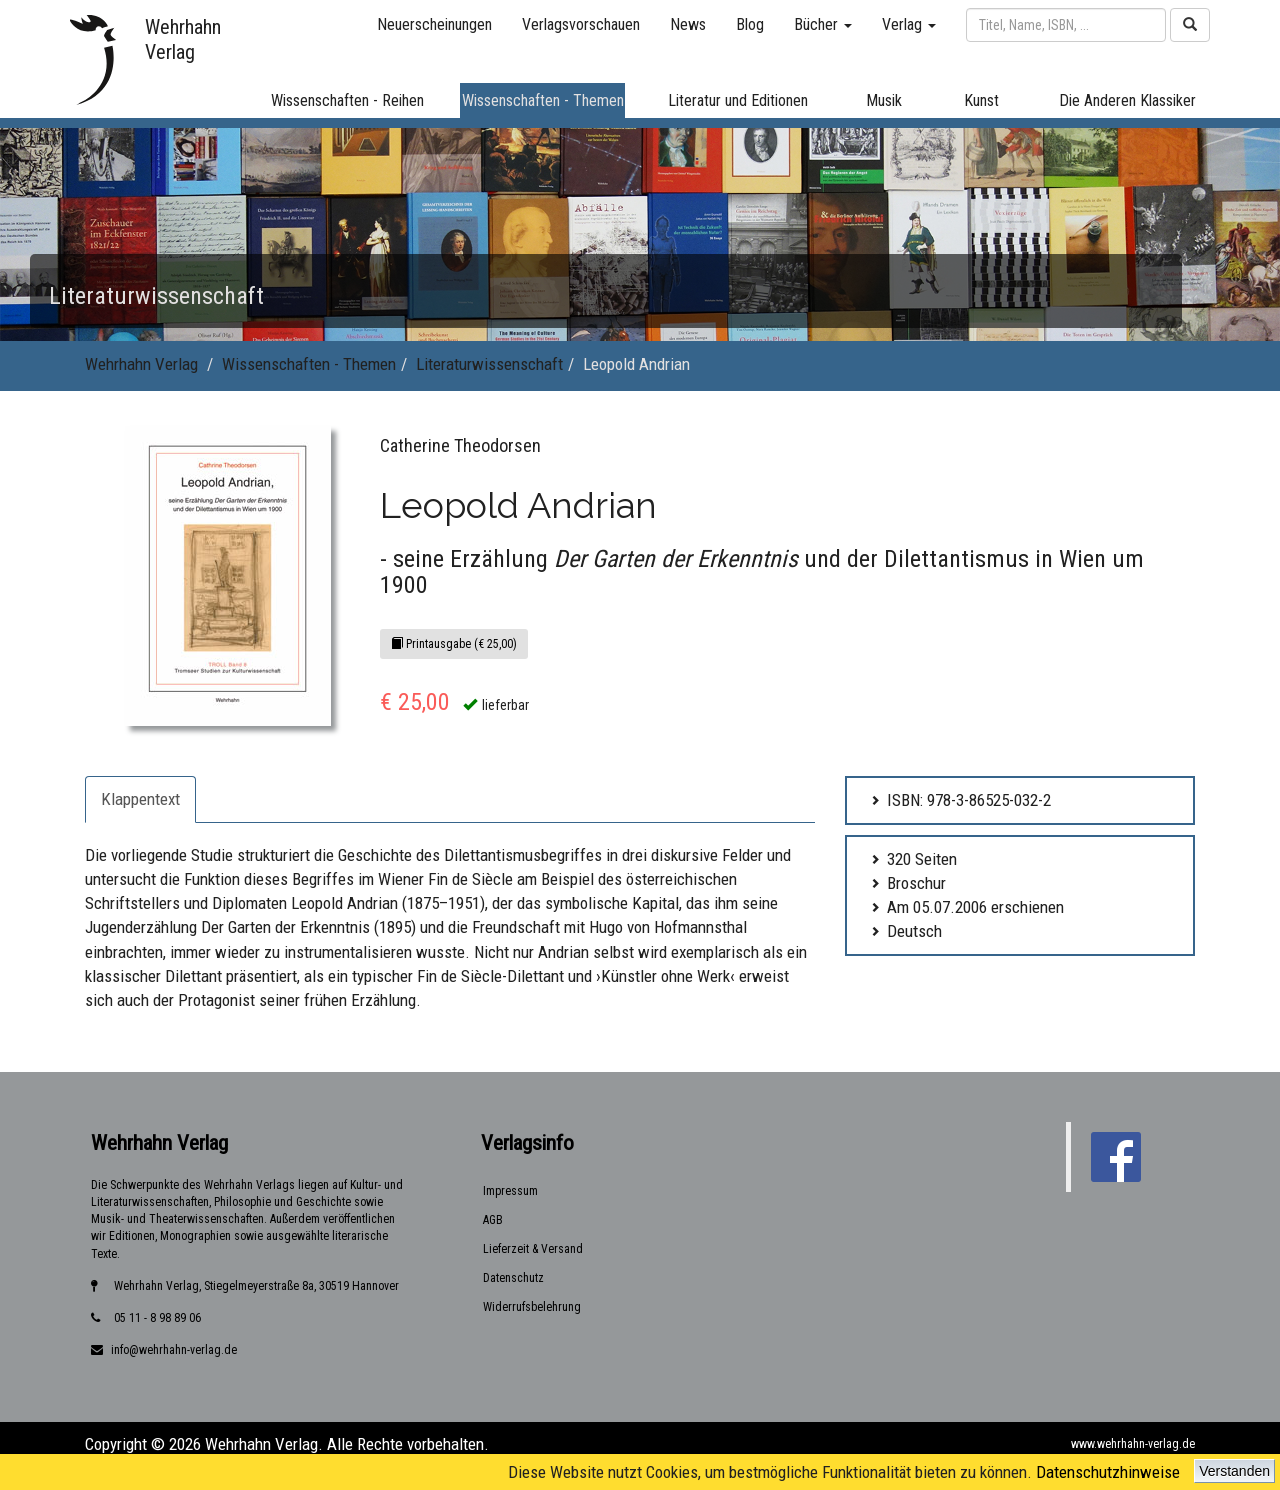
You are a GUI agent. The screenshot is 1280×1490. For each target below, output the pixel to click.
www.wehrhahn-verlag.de (1133, 1444)
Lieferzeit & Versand (533, 1249)
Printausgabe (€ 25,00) (454, 644)
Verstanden (1234, 1471)
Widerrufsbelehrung (532, 1307)
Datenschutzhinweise (1108, 1472)
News (688, 24)
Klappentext (140, 799)
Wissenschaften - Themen (309, 364)
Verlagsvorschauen (581, 24)
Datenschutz (513, 1278)
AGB (493, 1220)
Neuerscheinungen (434, 24)
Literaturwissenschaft (489, 364)
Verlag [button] (909, 24)
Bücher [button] (823, 24)
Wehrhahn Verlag (141, 364)
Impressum (510, 1191)
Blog (750, 24)
